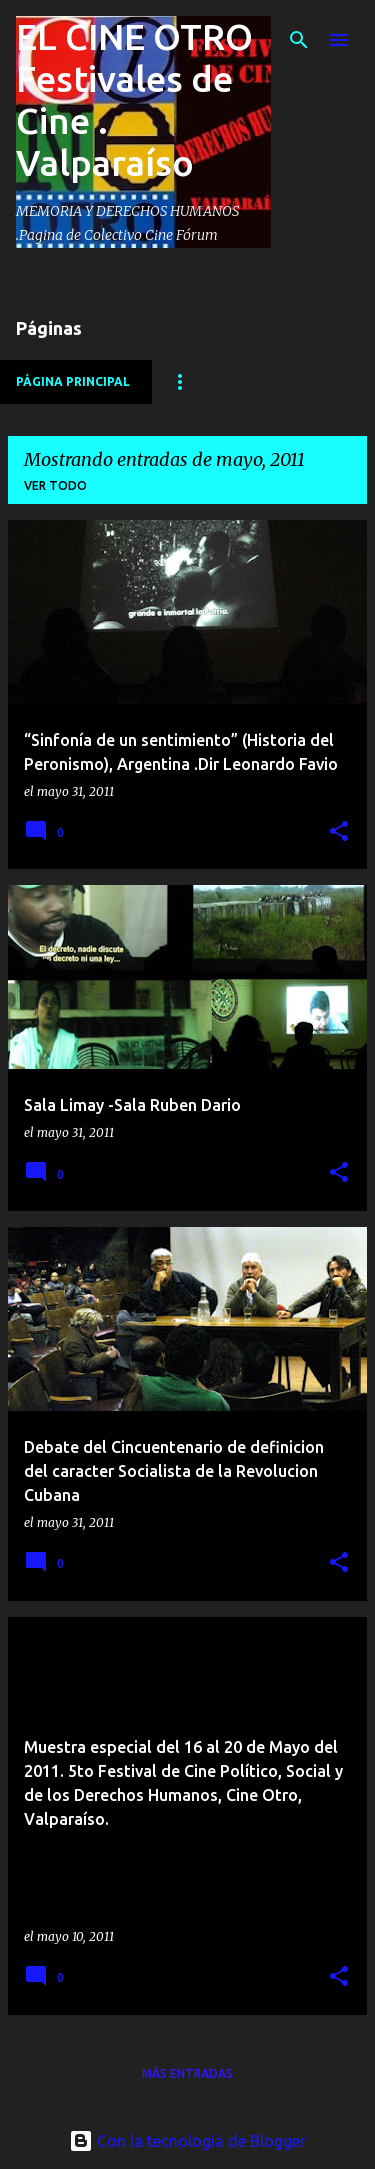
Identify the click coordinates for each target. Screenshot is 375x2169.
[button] (339, 832)
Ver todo (55, 485)
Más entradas (187, 2073)
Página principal (73, 381)
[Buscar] (299, 40)
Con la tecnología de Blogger (187, 2141)
